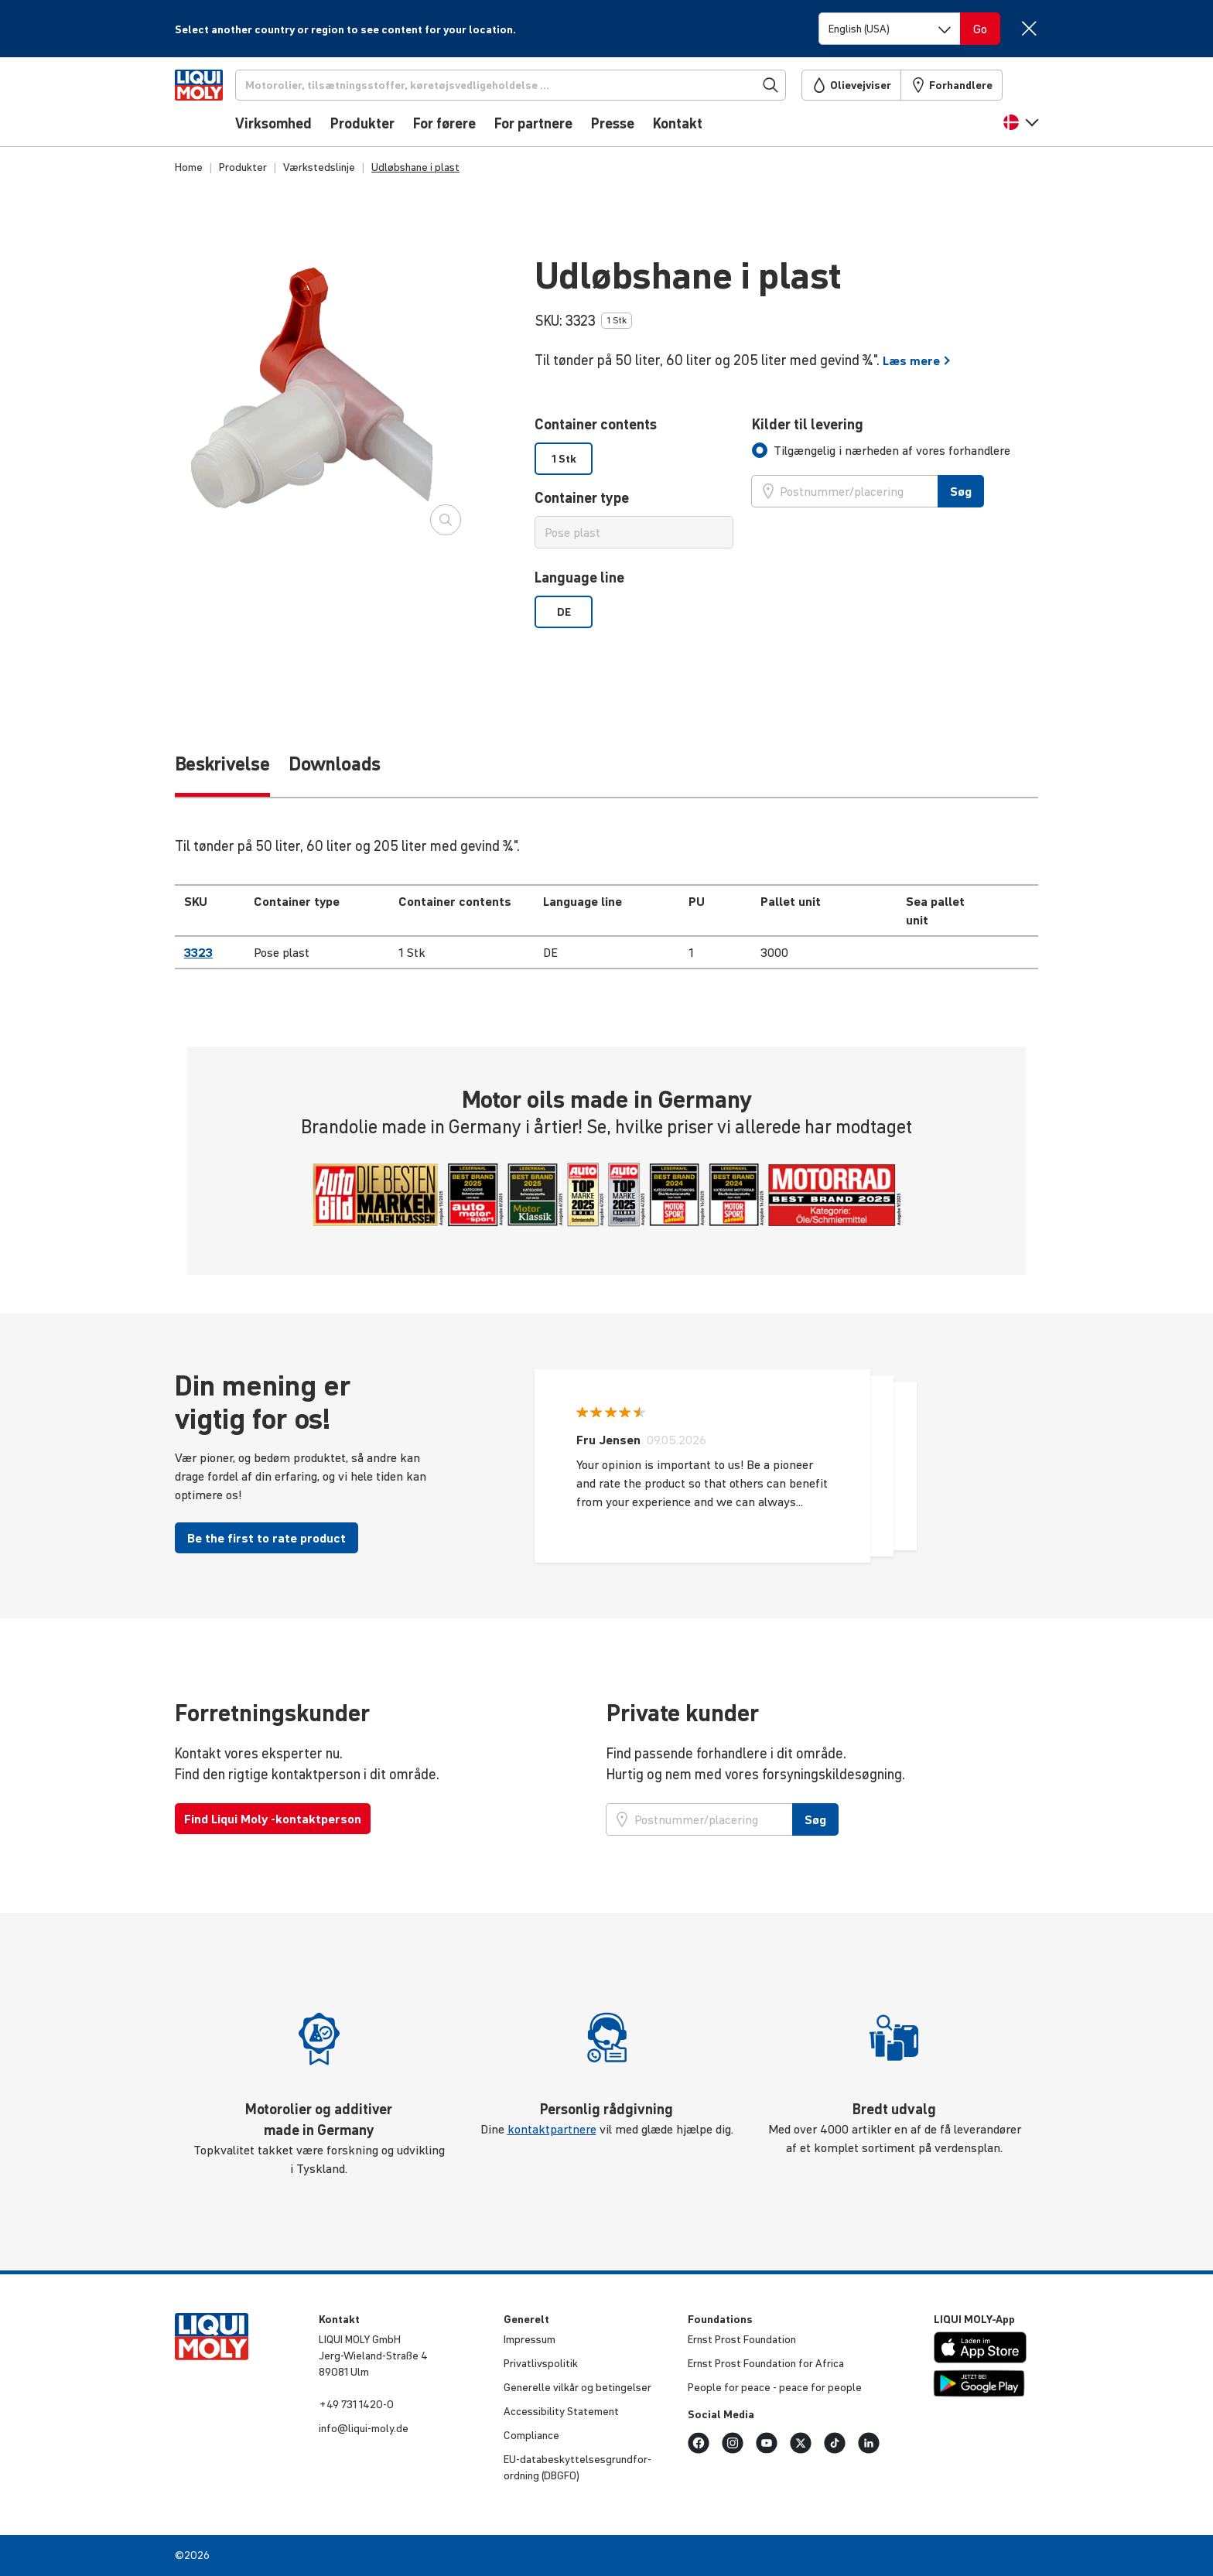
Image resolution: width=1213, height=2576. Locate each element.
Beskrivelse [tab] (222, 764)
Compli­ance (531, 2435)
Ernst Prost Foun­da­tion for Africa (766, 2363)
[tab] (881, 450)
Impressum (529, 2339)
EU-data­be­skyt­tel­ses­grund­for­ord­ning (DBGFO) (577, 2467)
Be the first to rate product (266, 1537)
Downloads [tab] (335, 764)
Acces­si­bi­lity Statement (561, 2411)
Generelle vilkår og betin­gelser (577, 2387)
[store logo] (221, 106)
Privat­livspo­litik (541, 2363)
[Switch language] (889, 28)
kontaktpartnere (551, 2128)
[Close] (1028, 28)
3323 (198, 952)
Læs (917, 360)
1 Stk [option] (564, 458)
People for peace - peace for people (775, 2387)
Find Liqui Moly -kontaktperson (272, 1818)
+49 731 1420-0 (356, 2404)
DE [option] (564, 612)
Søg (961, 491)
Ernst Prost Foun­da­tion (742, 2339)
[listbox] (634, 458)
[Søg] (536, 85)
